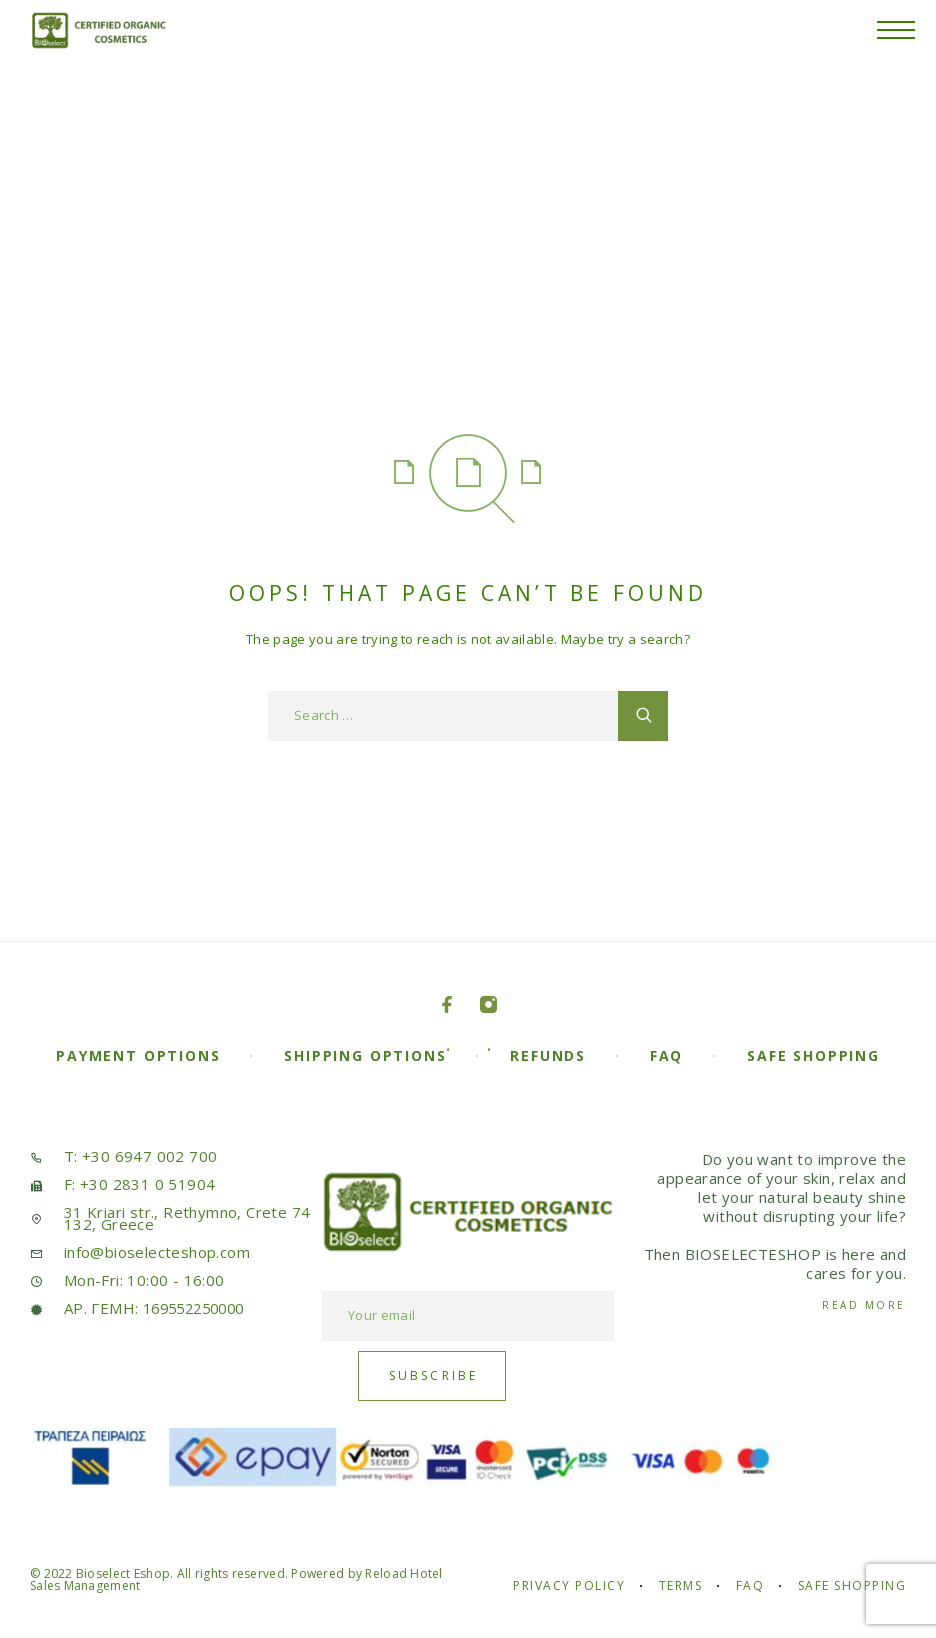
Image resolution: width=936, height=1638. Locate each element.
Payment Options (138, 1055)
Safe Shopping (813, 1055)
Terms (681, 1585)
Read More (864, 1305)
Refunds (548, 1055)
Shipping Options (365, 1055)
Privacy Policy (569, 1585)
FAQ (666, 1055)
